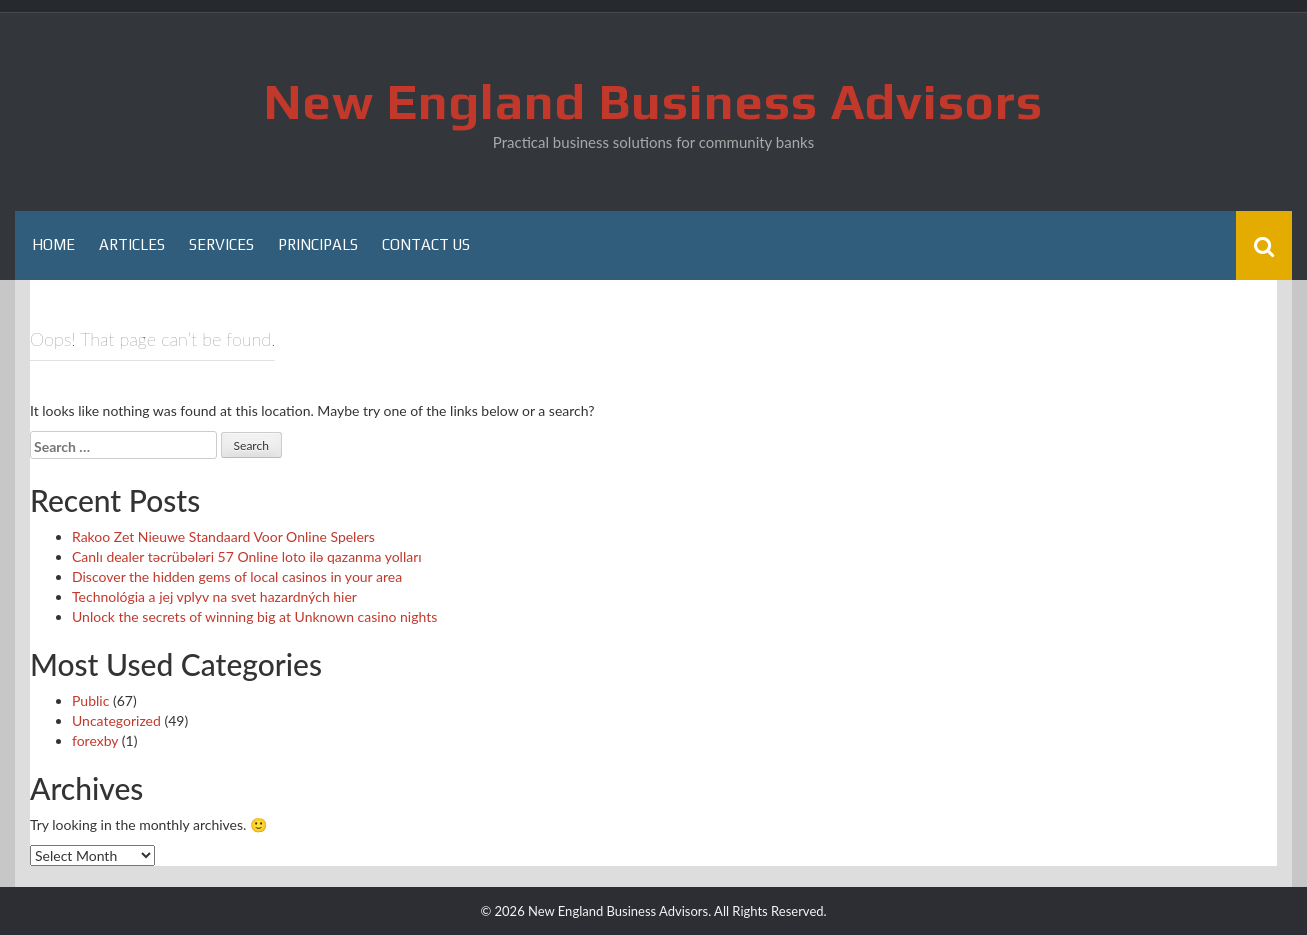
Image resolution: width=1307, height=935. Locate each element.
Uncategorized (116, 720)
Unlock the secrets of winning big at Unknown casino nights (254, 616)
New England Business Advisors (653, 101)
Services (221, 244)
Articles (132, 244)
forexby (95, 740)
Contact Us (426, 244)
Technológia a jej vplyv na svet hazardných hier (214, 596)
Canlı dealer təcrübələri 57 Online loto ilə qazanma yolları (247, 556)
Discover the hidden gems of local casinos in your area (237, 576)
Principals (318, 244)
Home (53, 244)
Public (90, 700)
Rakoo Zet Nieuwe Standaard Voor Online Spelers (223, 536)
